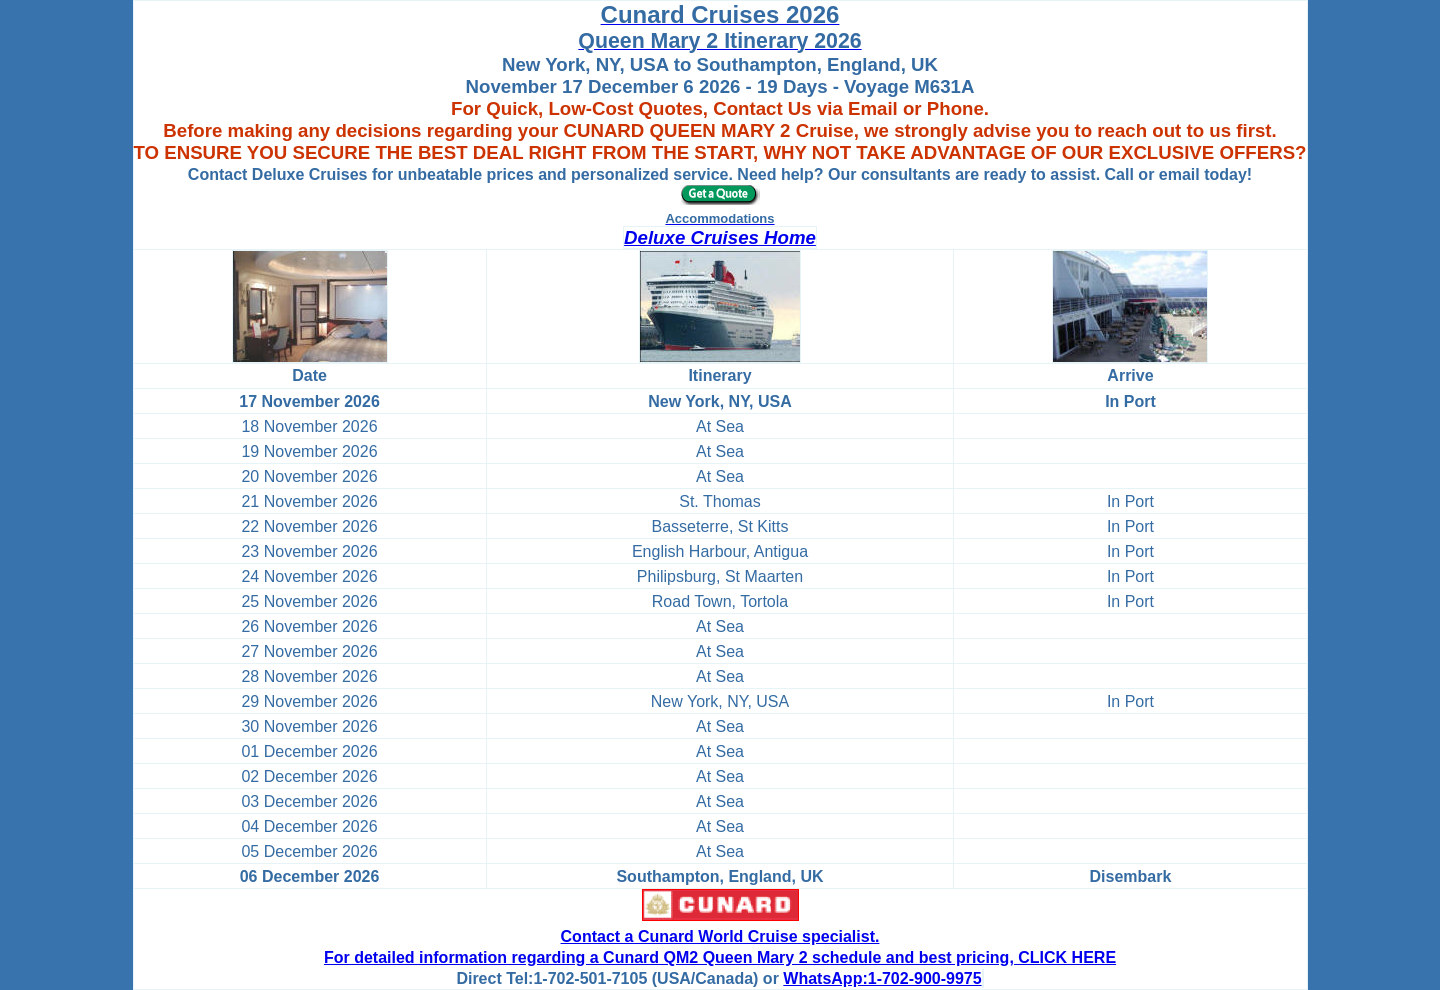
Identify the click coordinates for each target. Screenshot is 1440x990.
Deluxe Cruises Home (720, 237)
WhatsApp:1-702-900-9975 (882, 978)
